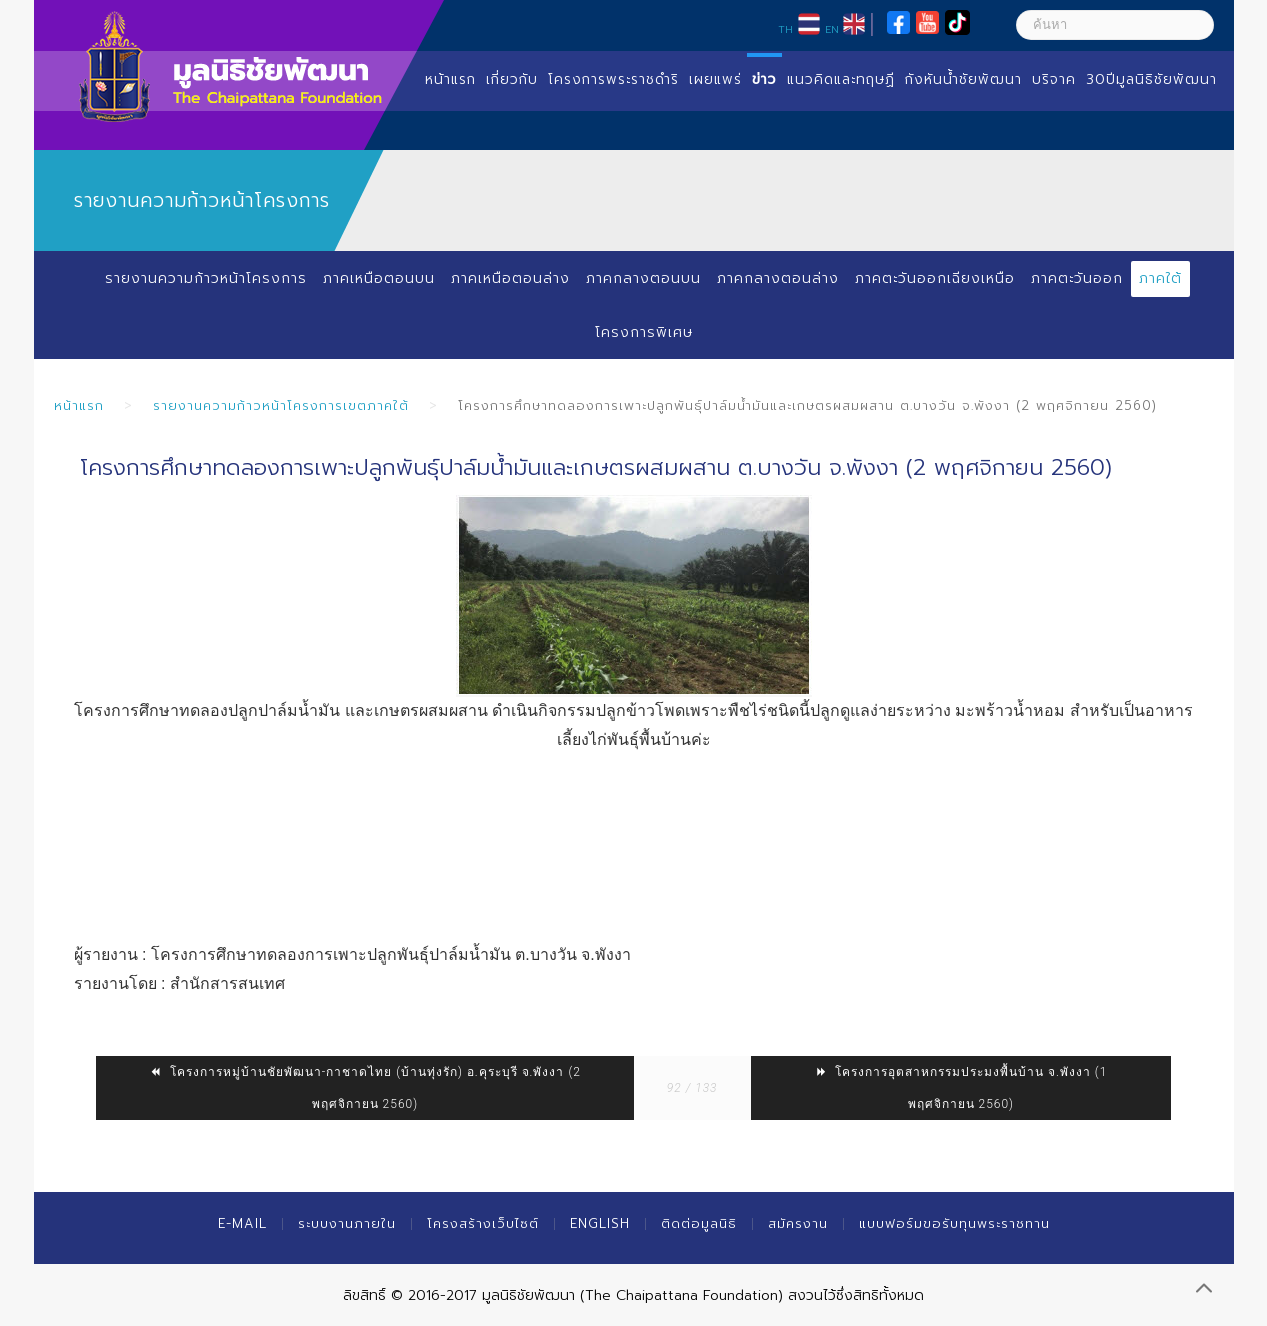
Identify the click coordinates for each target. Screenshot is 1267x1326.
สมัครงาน (798, 1223)
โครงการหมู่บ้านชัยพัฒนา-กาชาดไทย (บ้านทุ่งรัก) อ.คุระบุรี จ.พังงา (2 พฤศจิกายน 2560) (365, 1088)
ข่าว (764, 79)
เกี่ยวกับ (512, 79)
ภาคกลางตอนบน (642, 278)
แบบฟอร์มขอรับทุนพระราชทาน (954, 1223)
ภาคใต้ (1161, 278)
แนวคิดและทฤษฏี (841, 79)
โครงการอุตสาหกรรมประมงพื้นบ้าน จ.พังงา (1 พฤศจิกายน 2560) (960, 1088)
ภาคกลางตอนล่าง (777, 278)
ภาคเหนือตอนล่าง (509, 278)
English (600, 1223)
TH (785, 29)
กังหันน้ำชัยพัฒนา (963, 79)
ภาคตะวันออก (1077, 278)
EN (832, 29)
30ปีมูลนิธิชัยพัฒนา (1151, 79)
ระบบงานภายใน (347, 1223)
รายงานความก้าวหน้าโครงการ (205, 278)
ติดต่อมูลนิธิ (699, 1223)
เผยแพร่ (715, 79)
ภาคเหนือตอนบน (378, 278)
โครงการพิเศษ (644, 332)
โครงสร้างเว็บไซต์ (483, 1223)
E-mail (242, 1223)
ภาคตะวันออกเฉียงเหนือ (934, 278)
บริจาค (1054, 79)
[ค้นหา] (1115, 25)
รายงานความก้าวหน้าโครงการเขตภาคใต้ (281, 405)
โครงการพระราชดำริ (613, 79)
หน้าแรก (450, 79)
